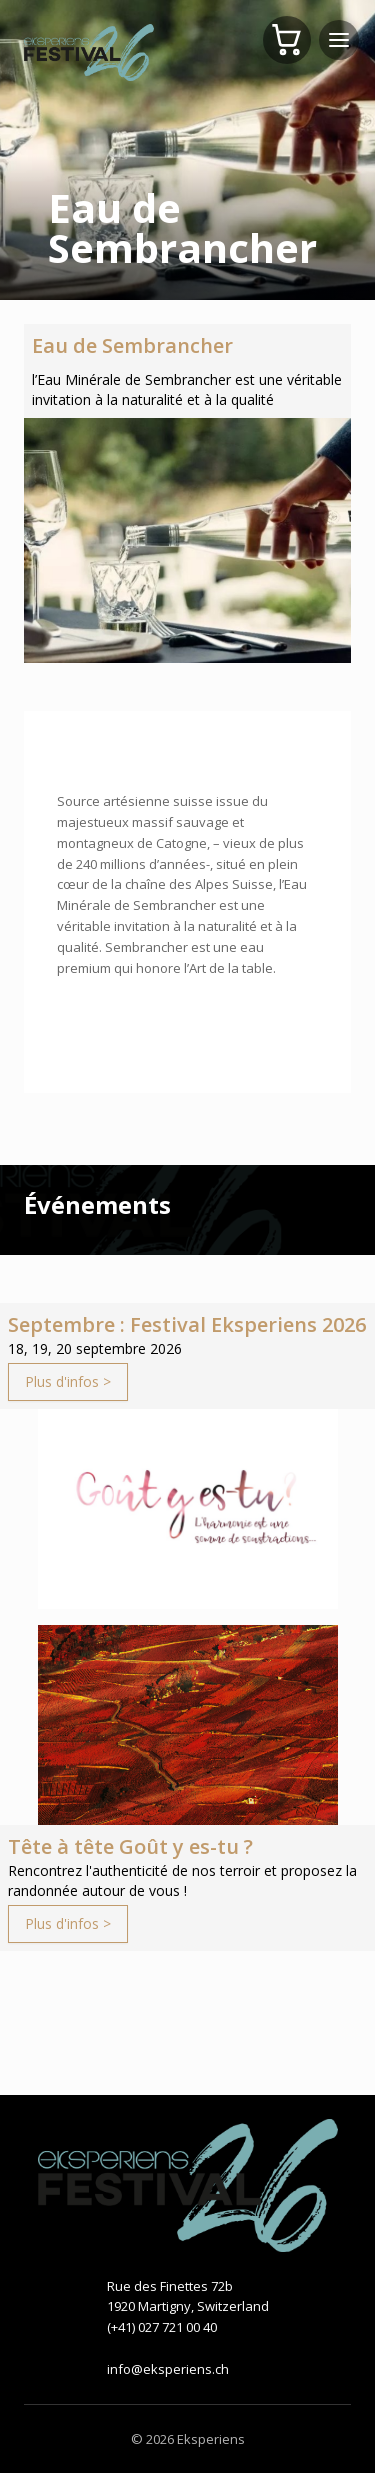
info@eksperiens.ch (168, 2369)
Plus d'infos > (68, 1381)
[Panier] (287, 40)
